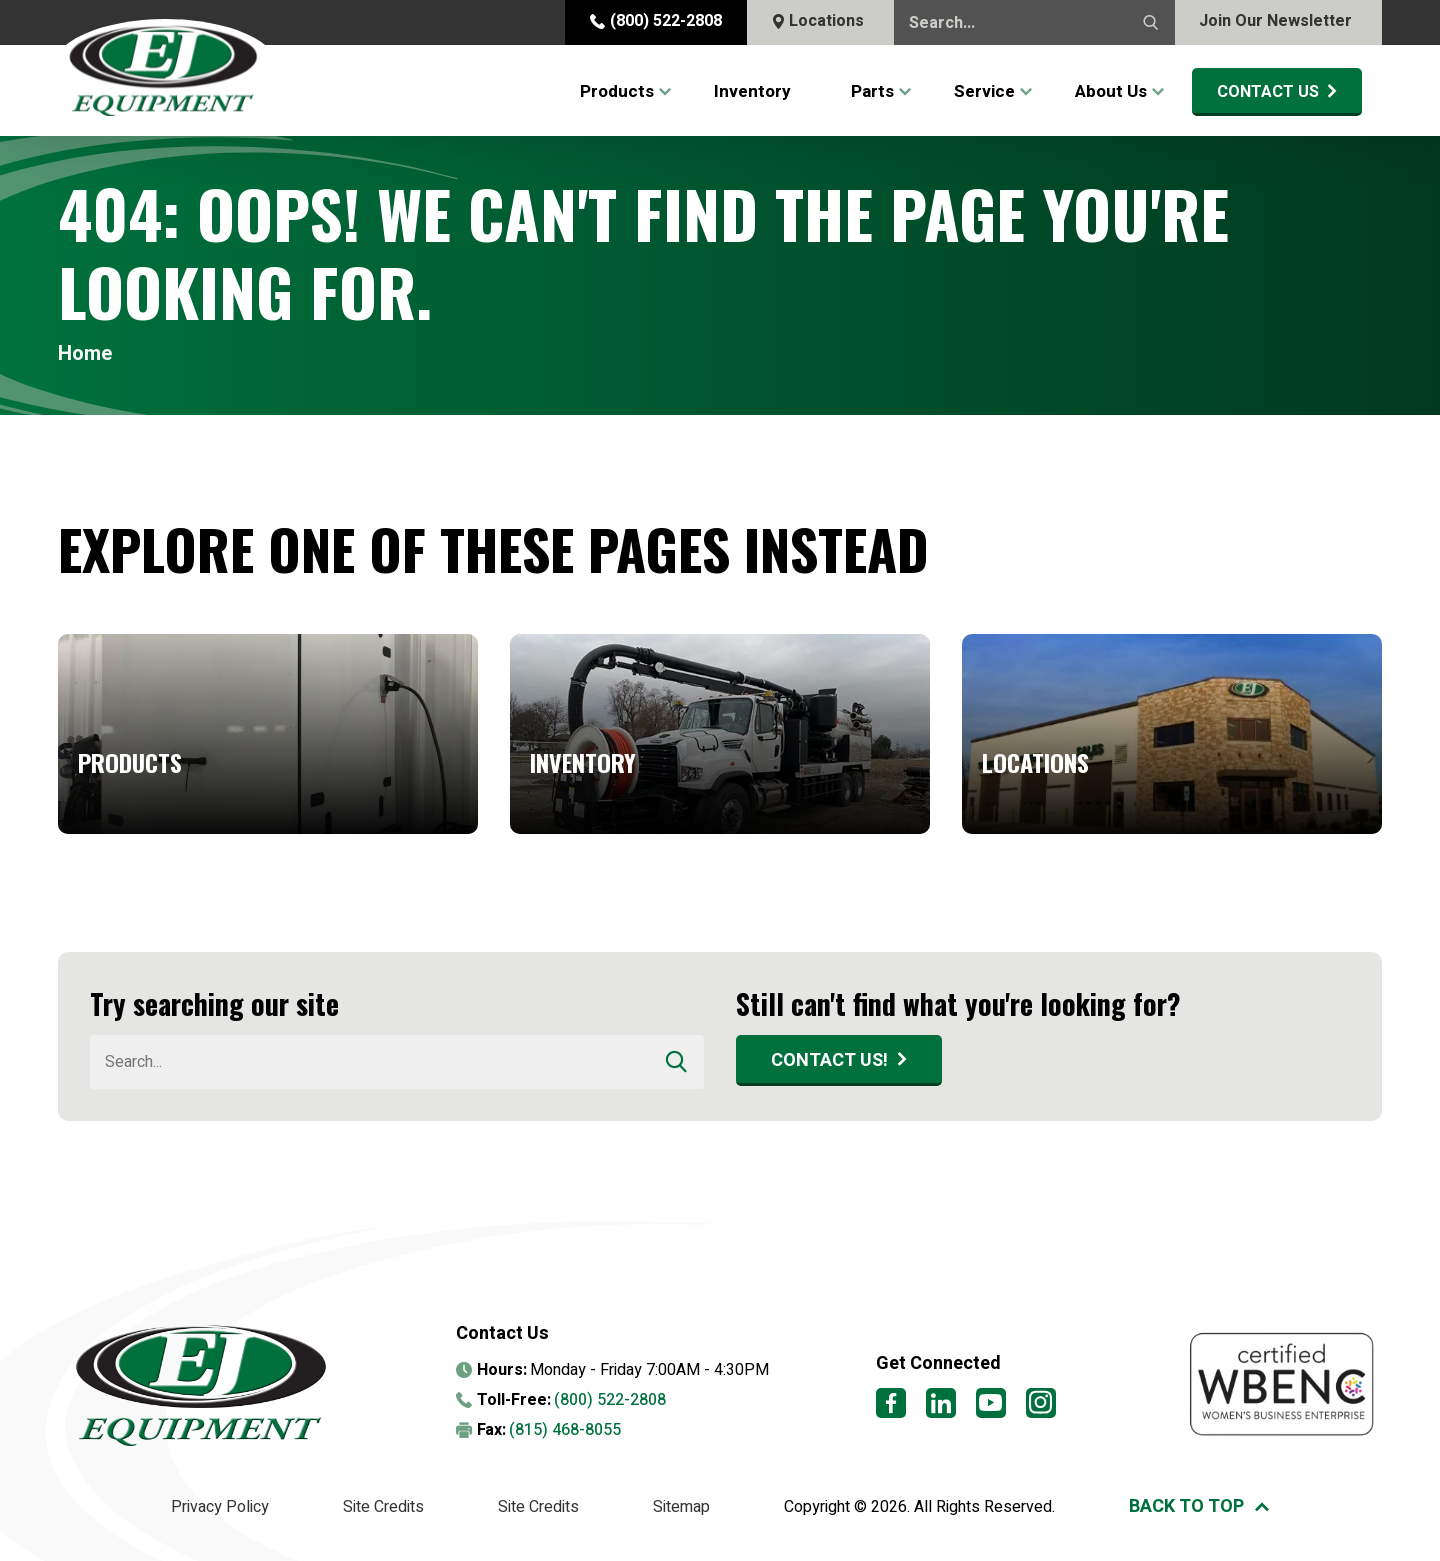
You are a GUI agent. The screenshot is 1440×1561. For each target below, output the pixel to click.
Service (984, 91)
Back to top (1186, 1506)
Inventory (752, 91)
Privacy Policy (220, 1507)
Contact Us (1268, 92)
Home (85, 354)
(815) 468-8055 (565, 1430)
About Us (1111, 91)
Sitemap (681, 1507)
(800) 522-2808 (656, 21)
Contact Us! (829, 1060)
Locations (817, 21)
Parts (872, 91)
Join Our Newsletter (1275, 21)
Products (617, 91)
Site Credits (383, 1507)
